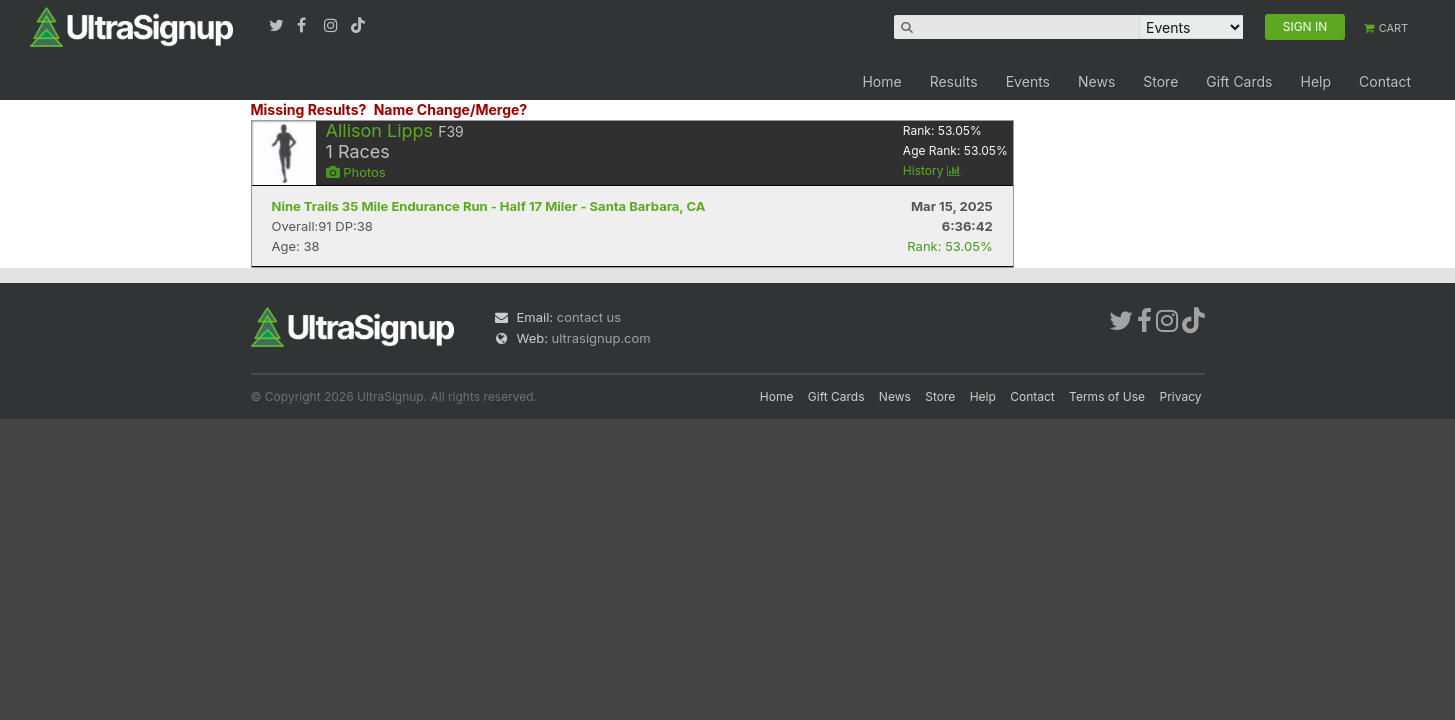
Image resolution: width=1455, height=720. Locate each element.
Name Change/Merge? (451, 109)
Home (881, 81)
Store (1160, 81)
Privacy (1181, 396)
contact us (589, 317)
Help (1315, 81)
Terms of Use (1107, 396)
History (932, 170)
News (1096, 81)
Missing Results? (309, 109)
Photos (356, 172)
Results (954, 81)
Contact (1385, 81)
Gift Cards (1239, 81)
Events (1028, 81)
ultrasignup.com (601, 338)
